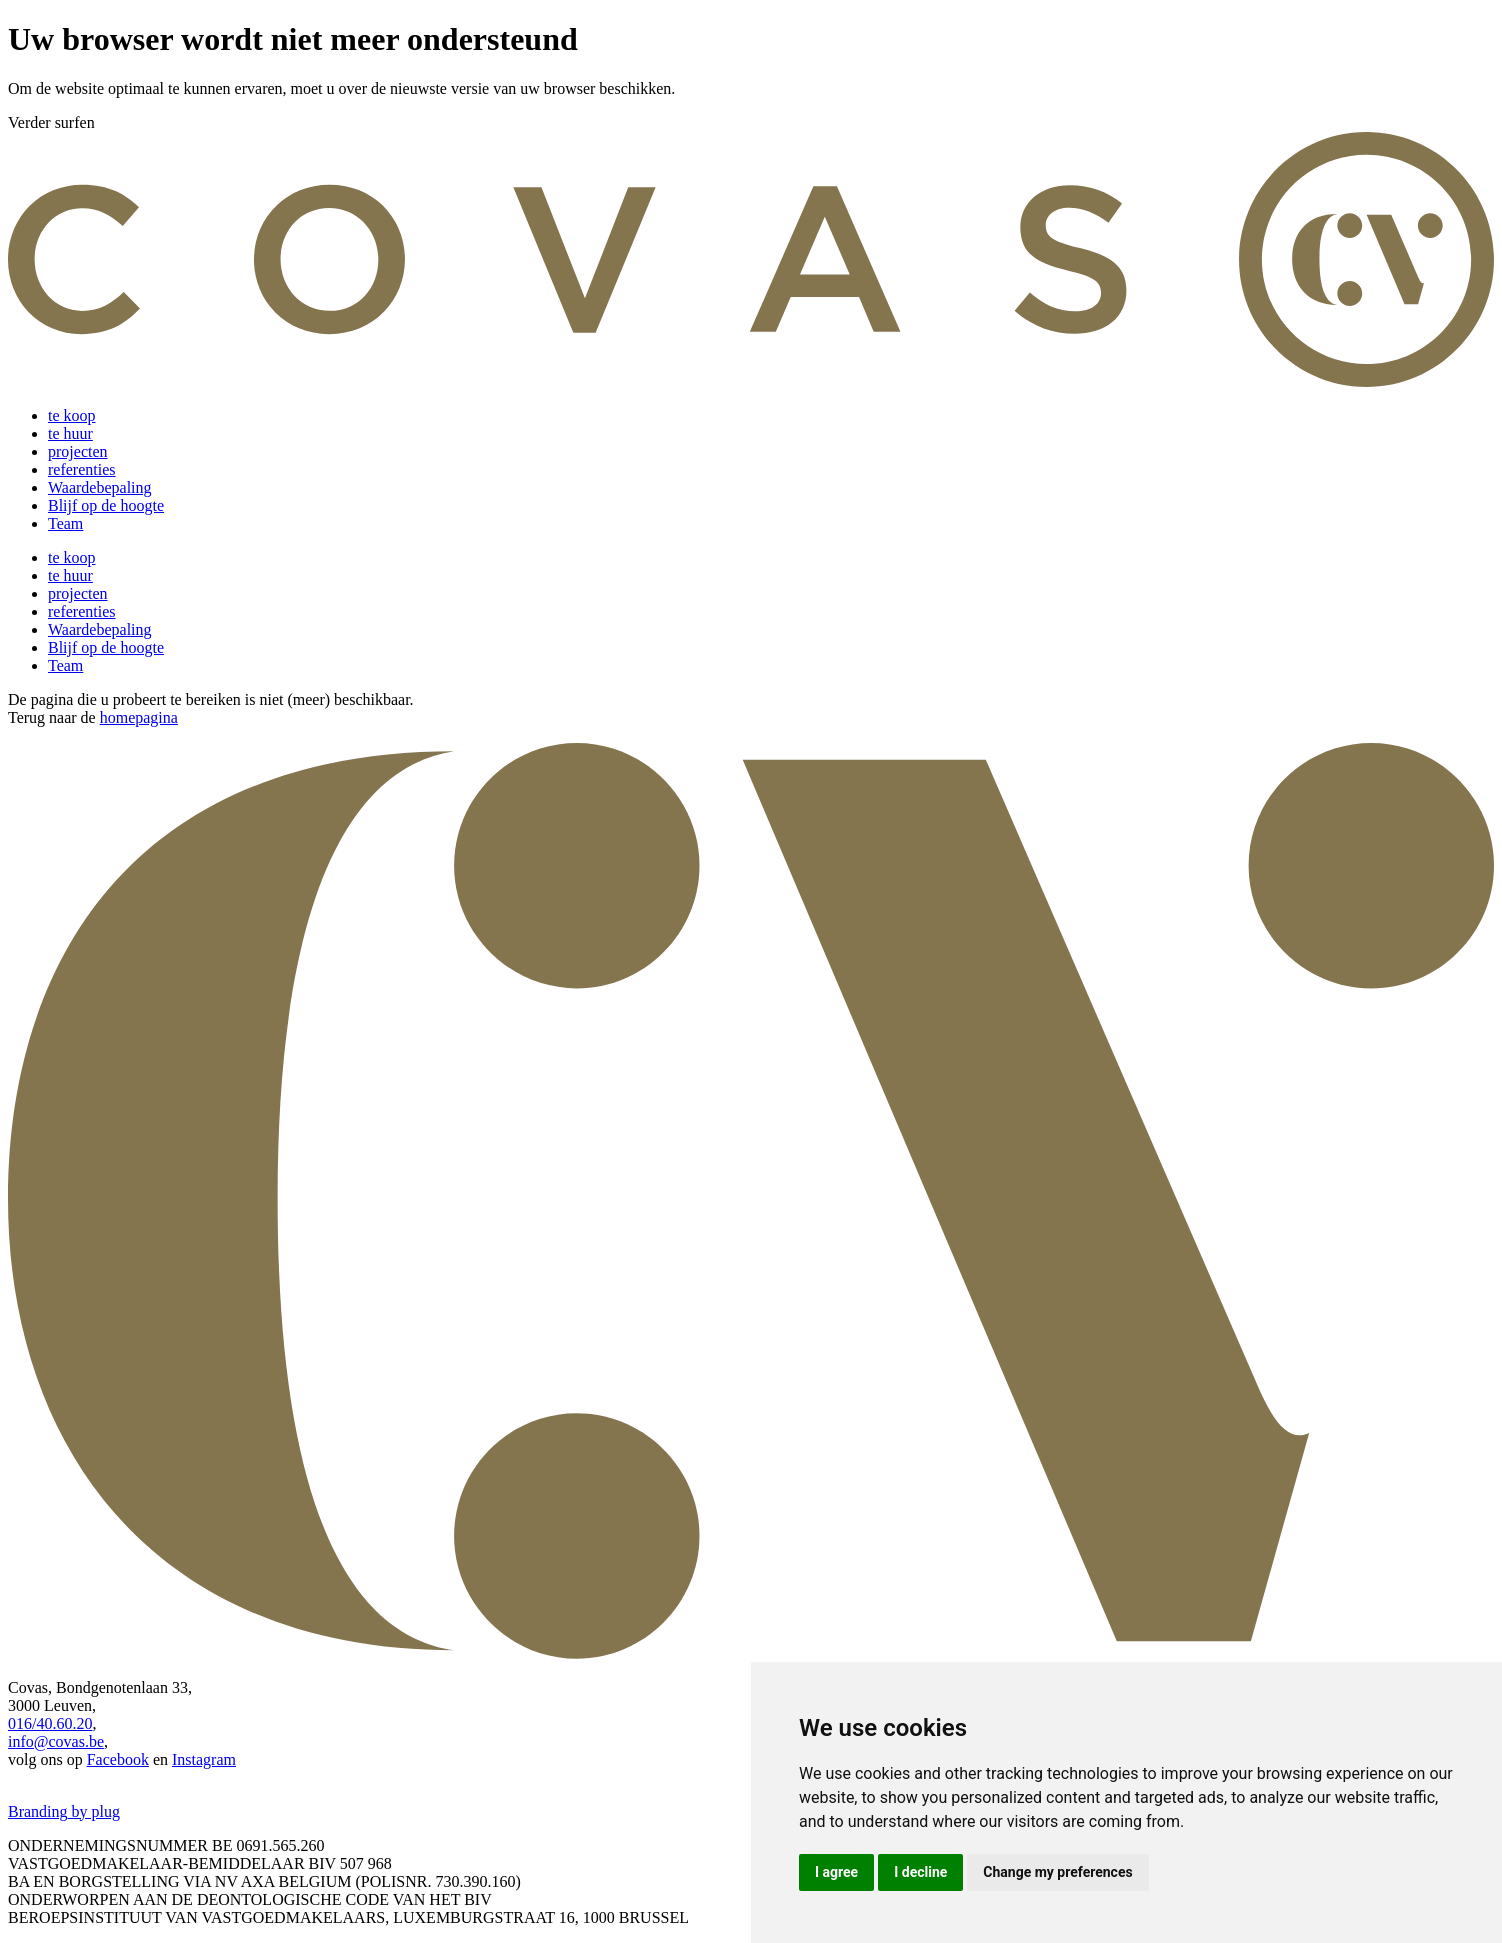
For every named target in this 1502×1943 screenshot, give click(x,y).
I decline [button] (920, 1872)
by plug (94, 1811)
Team (65, 523)
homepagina (139, 717)
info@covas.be (56, 1741)
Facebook (118, 1759)
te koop (72, 415)
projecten (78, 451)
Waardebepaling (100, 487)
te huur (70, 433)
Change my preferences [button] (1057, 1872)
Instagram (204, 1759)
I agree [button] (836, 1872)
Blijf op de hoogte (106, 505)
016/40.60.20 (50, 1723)
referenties (82, 469)
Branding (38, 1811)
